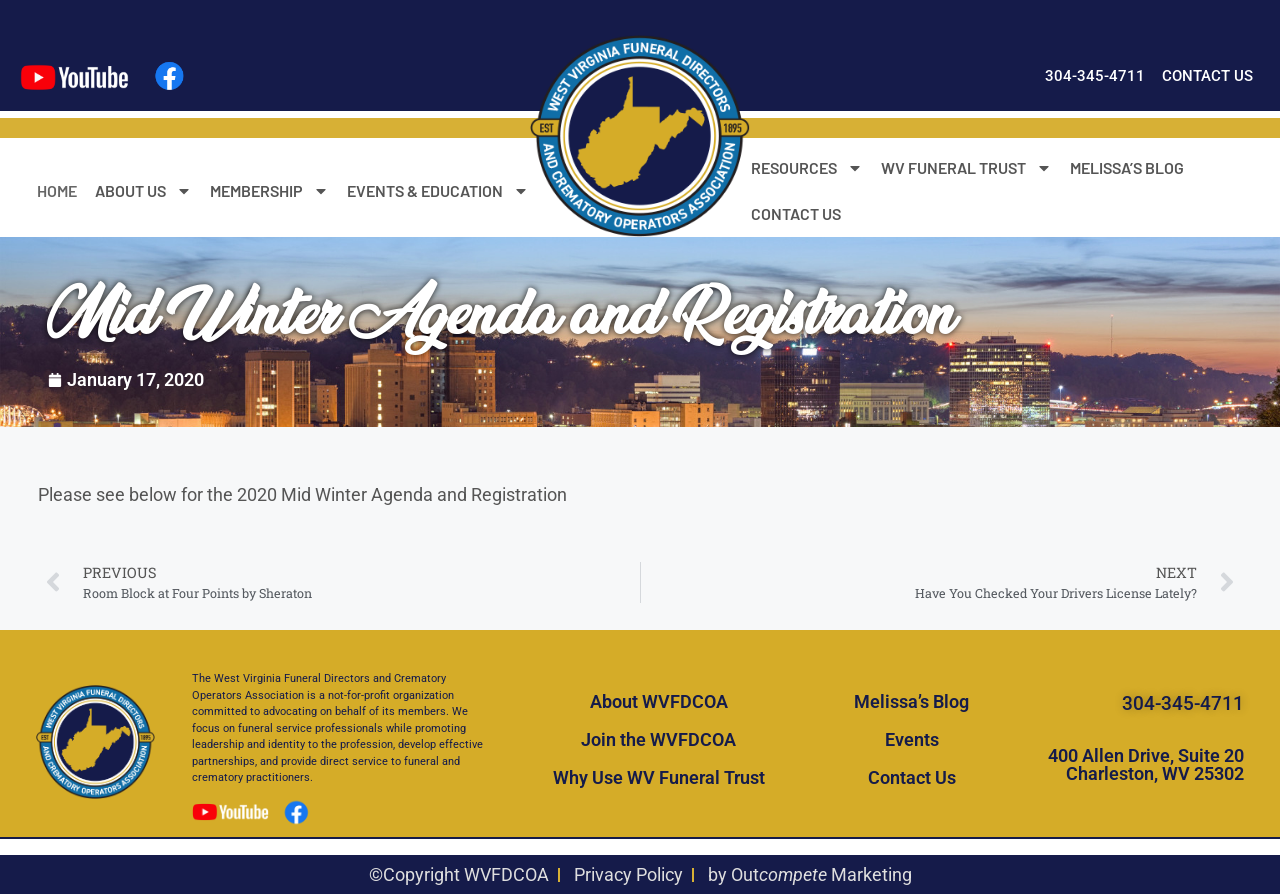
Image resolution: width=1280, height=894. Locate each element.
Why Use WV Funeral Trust (659, 777)
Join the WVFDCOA (658, 739)
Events (912, 739)
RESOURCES (807, 168)
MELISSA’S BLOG (1127, 167)
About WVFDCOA (659, 701)
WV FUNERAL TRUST (966, 168)
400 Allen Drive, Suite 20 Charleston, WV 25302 (1146, 764)
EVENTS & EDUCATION (438, 191)
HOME (57, 190)
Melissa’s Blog (911, 701)
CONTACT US (796, 213)
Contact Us (912, 777)
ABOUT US (143, 191)
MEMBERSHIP (269, 191)
